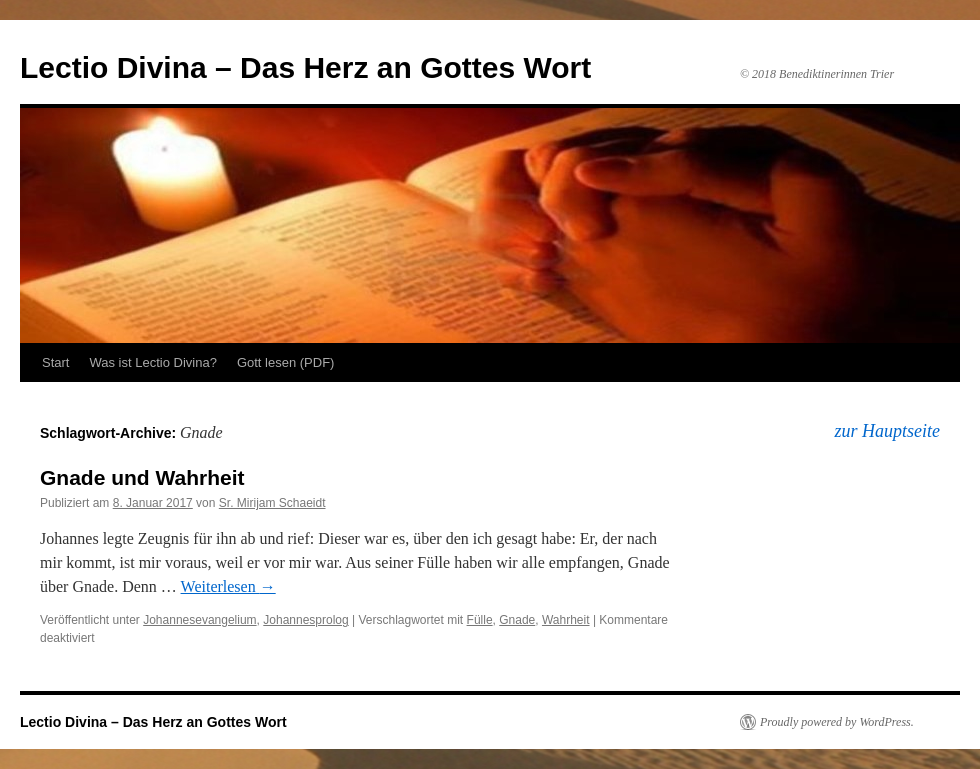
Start (55, 362)
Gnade (517, 620)
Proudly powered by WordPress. (837, 722)
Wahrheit (566, 620)
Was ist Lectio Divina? (152, 362)
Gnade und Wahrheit (142, 477)
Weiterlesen (228, 586)
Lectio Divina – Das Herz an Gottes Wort (305, 67)
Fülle (480, 620)
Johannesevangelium (199, 620)
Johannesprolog (305, 620)
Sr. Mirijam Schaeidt (272, 503)
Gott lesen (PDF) (286, 362)
